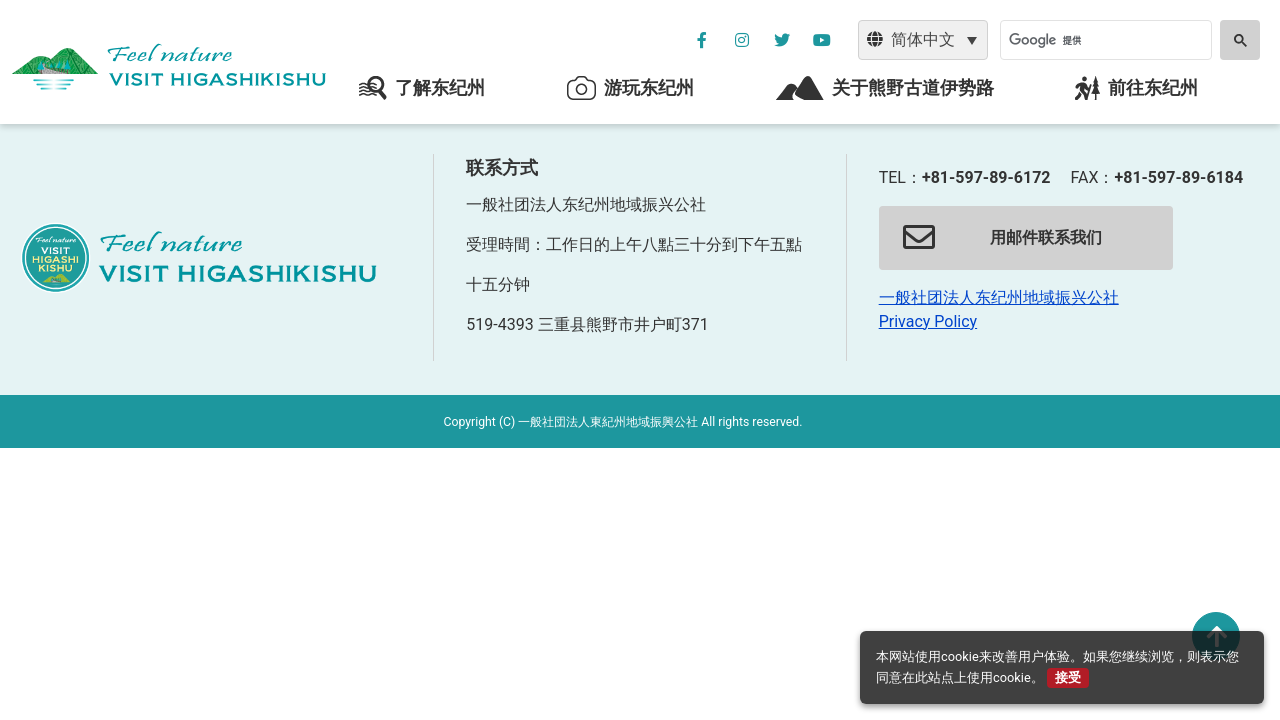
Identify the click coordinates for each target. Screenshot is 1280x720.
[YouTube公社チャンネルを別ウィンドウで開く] (822, 40)
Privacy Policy (928, 321)
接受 (1068, 677)
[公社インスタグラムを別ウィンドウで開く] (742, 40)
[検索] (1104, 40)
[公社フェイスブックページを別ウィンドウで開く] (702, 40)
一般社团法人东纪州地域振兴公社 (999, 297)
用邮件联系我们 (1002, 238)
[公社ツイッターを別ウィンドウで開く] (782, 40)
